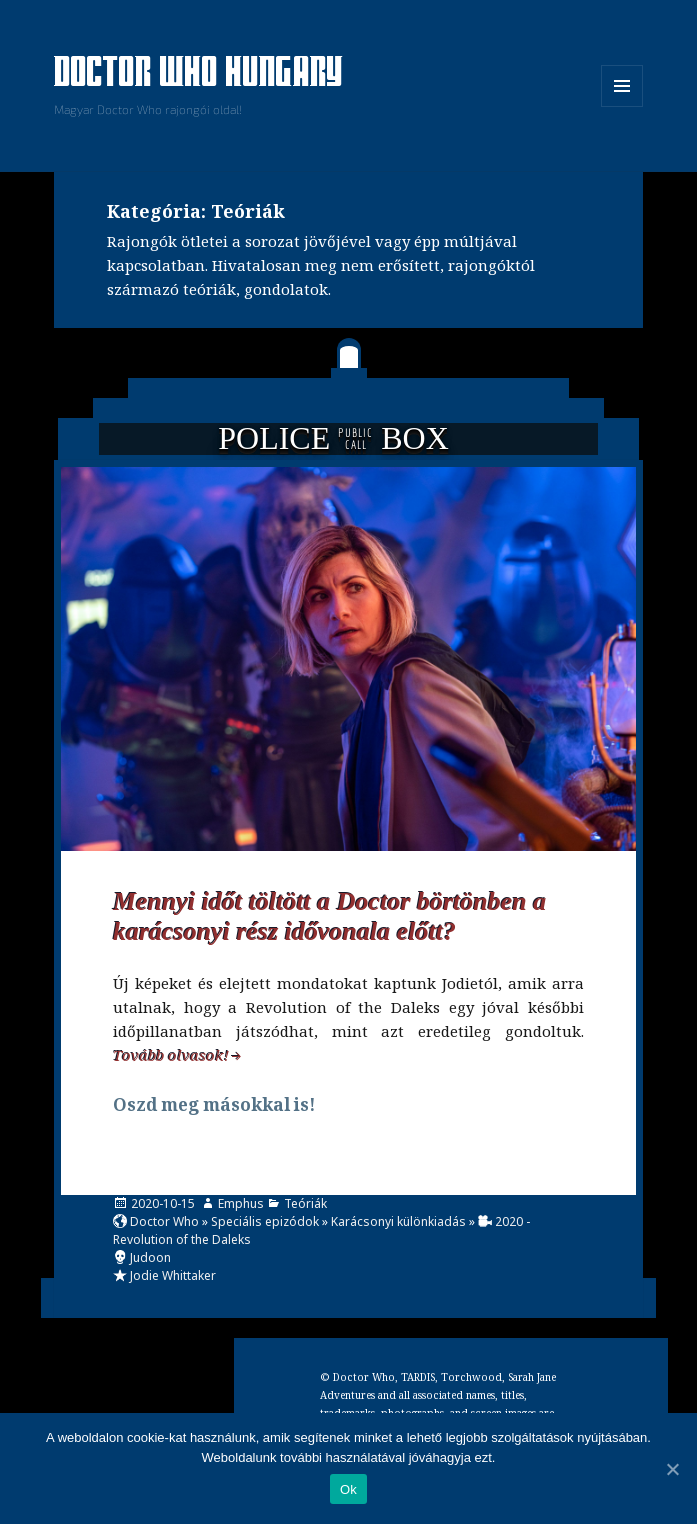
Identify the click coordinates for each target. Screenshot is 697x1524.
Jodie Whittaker (173, 1275)
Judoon (150, 1257)
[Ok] (672, 1469)
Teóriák (305, 1203)
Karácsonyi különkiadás (398, 1221)
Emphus (241, 1203)
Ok (348, 1489)
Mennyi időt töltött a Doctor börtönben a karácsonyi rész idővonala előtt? (329, 916)
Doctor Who (164, 1221)
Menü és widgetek (622, 106)
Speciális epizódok (265, 1221)
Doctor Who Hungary (199, 74)
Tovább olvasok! (171, 1055)
